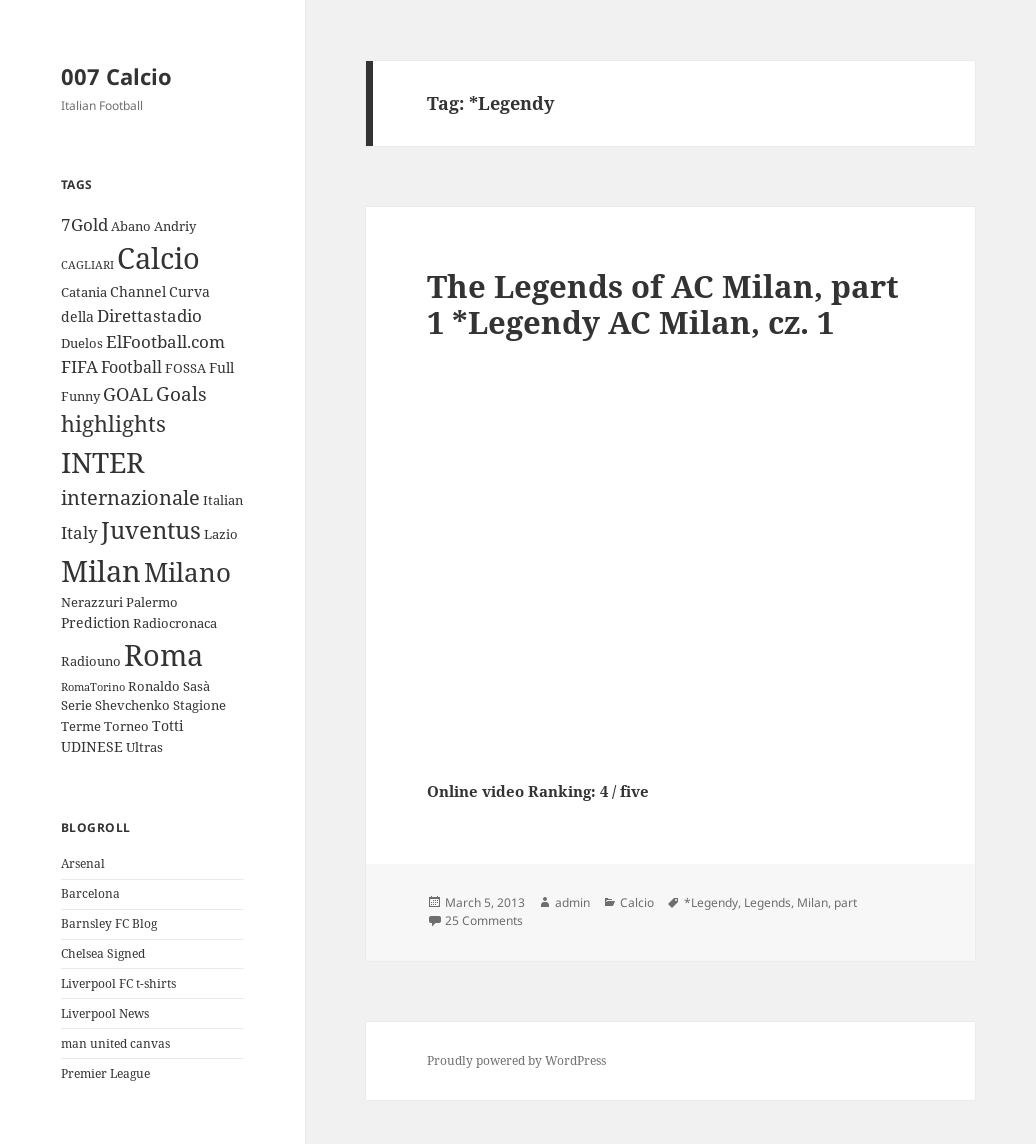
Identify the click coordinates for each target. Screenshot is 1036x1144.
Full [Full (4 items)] (221, 367)
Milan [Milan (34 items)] (101, 570)
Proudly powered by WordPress (516, 1060)
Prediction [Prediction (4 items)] (95, 622)
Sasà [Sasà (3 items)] (196, 686)
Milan (812, 902)
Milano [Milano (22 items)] (187, 572)
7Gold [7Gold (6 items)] (84, 224)
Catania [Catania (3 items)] (84, 292)
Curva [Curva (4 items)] (189, 291)
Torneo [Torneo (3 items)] (126, 726)
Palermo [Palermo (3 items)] (152, 602)
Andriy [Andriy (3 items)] (175, 226)
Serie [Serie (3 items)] (76, 705)
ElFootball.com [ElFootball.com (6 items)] (165, 341)
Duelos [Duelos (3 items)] (82, 343)
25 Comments (484, 920)
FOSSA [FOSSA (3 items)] (185, 368)
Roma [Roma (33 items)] (163, 654)
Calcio (637, 902)
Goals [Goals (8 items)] (181, 394)
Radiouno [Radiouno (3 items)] (91, 661)
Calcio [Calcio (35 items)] (158, 258)
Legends (767, 902)
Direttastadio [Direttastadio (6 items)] (149, 315)
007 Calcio (116, 76)
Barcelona (90, 893)
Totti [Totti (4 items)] (167, 725)
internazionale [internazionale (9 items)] (130, 497)
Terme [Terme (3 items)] (81, 726)
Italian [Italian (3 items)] (223, 500)
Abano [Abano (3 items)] (131, 226)
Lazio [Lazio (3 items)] (221, 534)
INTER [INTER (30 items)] (102, 462)
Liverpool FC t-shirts (118, 983)
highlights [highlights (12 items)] (113, 423)
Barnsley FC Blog (109, 923)
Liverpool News (105, 1013)
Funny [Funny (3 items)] (80, 396)
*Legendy (711, 902)
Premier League (105, 1073)
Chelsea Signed (103, 953)
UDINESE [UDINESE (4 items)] (92, 746)
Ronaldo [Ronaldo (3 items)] (154, 686)
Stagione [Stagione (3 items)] (199, 705)
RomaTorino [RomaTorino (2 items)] (93, 687)
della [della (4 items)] (77, 316)
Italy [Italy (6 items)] (79, 532)
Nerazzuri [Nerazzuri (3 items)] (92, 602)
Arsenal (83, 863)
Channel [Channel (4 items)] (138, 291)
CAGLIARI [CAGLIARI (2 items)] (87, 265)
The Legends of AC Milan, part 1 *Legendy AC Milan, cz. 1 (663, 304)
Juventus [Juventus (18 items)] (151, 529)
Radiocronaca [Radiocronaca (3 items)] (175, 623)
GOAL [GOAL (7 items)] (128, 394)
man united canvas (115, 1043)
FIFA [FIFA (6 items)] (79, 366)
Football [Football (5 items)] (131, 367)
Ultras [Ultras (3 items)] (144, 747)
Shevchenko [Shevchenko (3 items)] (132, 705)
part (845, 902)
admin (572, 902)
